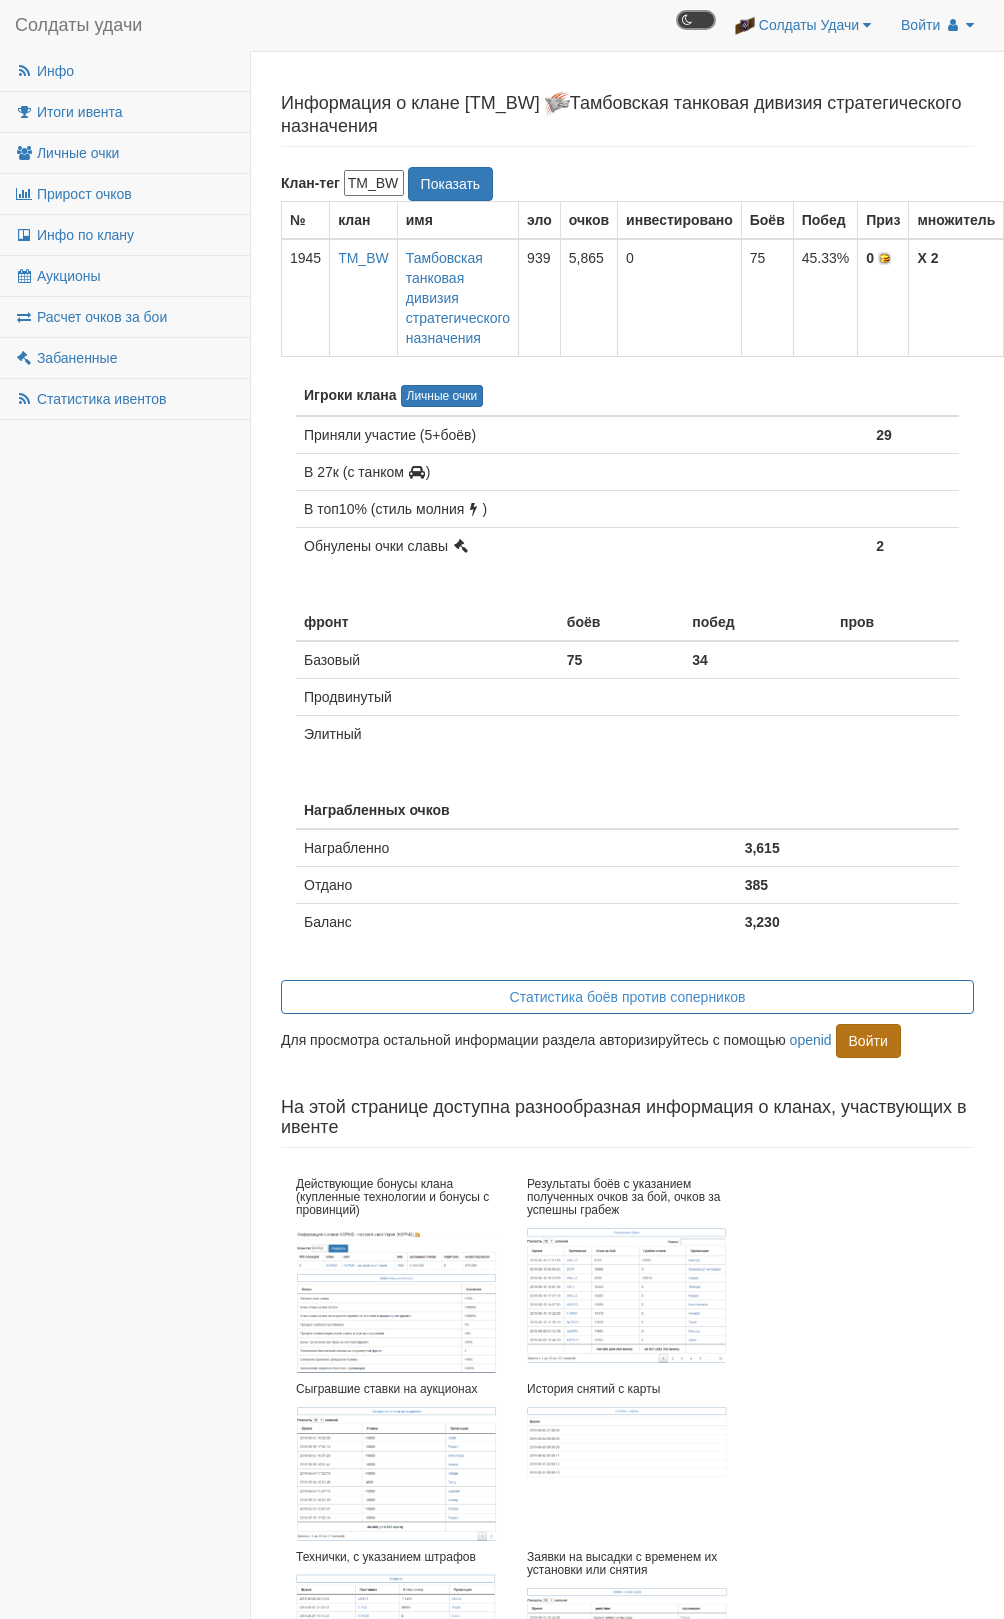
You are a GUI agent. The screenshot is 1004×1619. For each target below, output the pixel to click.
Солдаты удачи (78, 25)
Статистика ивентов (90, 399)
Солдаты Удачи (803, 26)
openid (811, 1040)
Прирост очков (73, 194)
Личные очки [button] (442, 396)
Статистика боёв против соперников (628, 997)
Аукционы (58, 276)
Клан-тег (310, 183)
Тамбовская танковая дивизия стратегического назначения (458, 298)
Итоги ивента (68, 112)
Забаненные (66, 358)
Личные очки (67, 153)
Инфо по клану (74, 235)
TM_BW (363, 258)
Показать (451, 184)
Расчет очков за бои (91, 317)
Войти (937, 25)
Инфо (44, 71)
